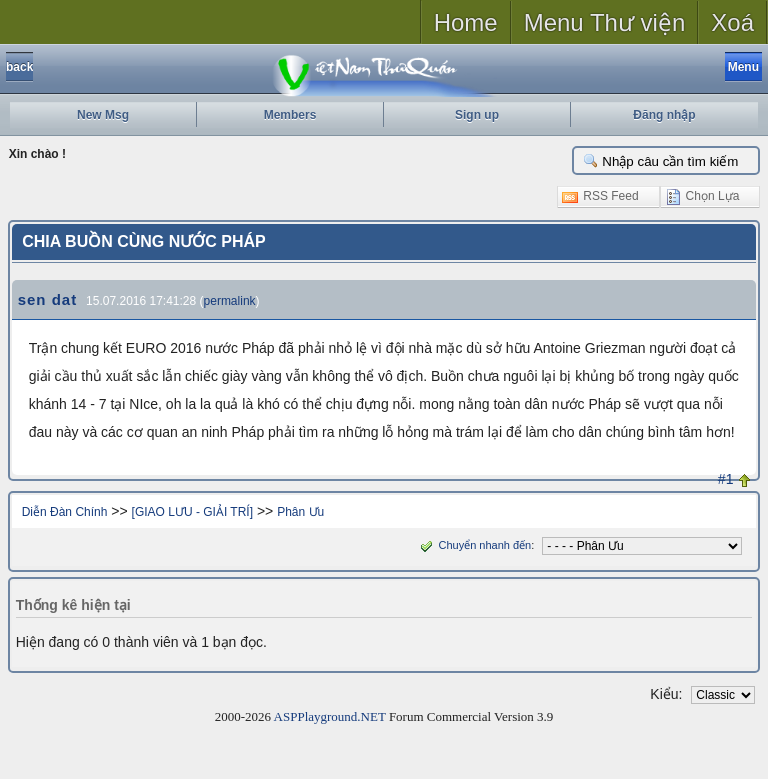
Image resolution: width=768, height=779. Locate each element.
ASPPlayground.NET (330, 716)
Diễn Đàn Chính (65, 512)
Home (466, 22)
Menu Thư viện (605, 22)
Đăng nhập (664, 115)
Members (290, 115)
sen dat (48, 299)
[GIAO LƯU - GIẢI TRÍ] (192, 512)
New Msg (103, 115)
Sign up (477, 115)
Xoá (732, 22)
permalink (230, 301)
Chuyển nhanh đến (473, 545)
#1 (726, 479)
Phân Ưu (300, 512)
